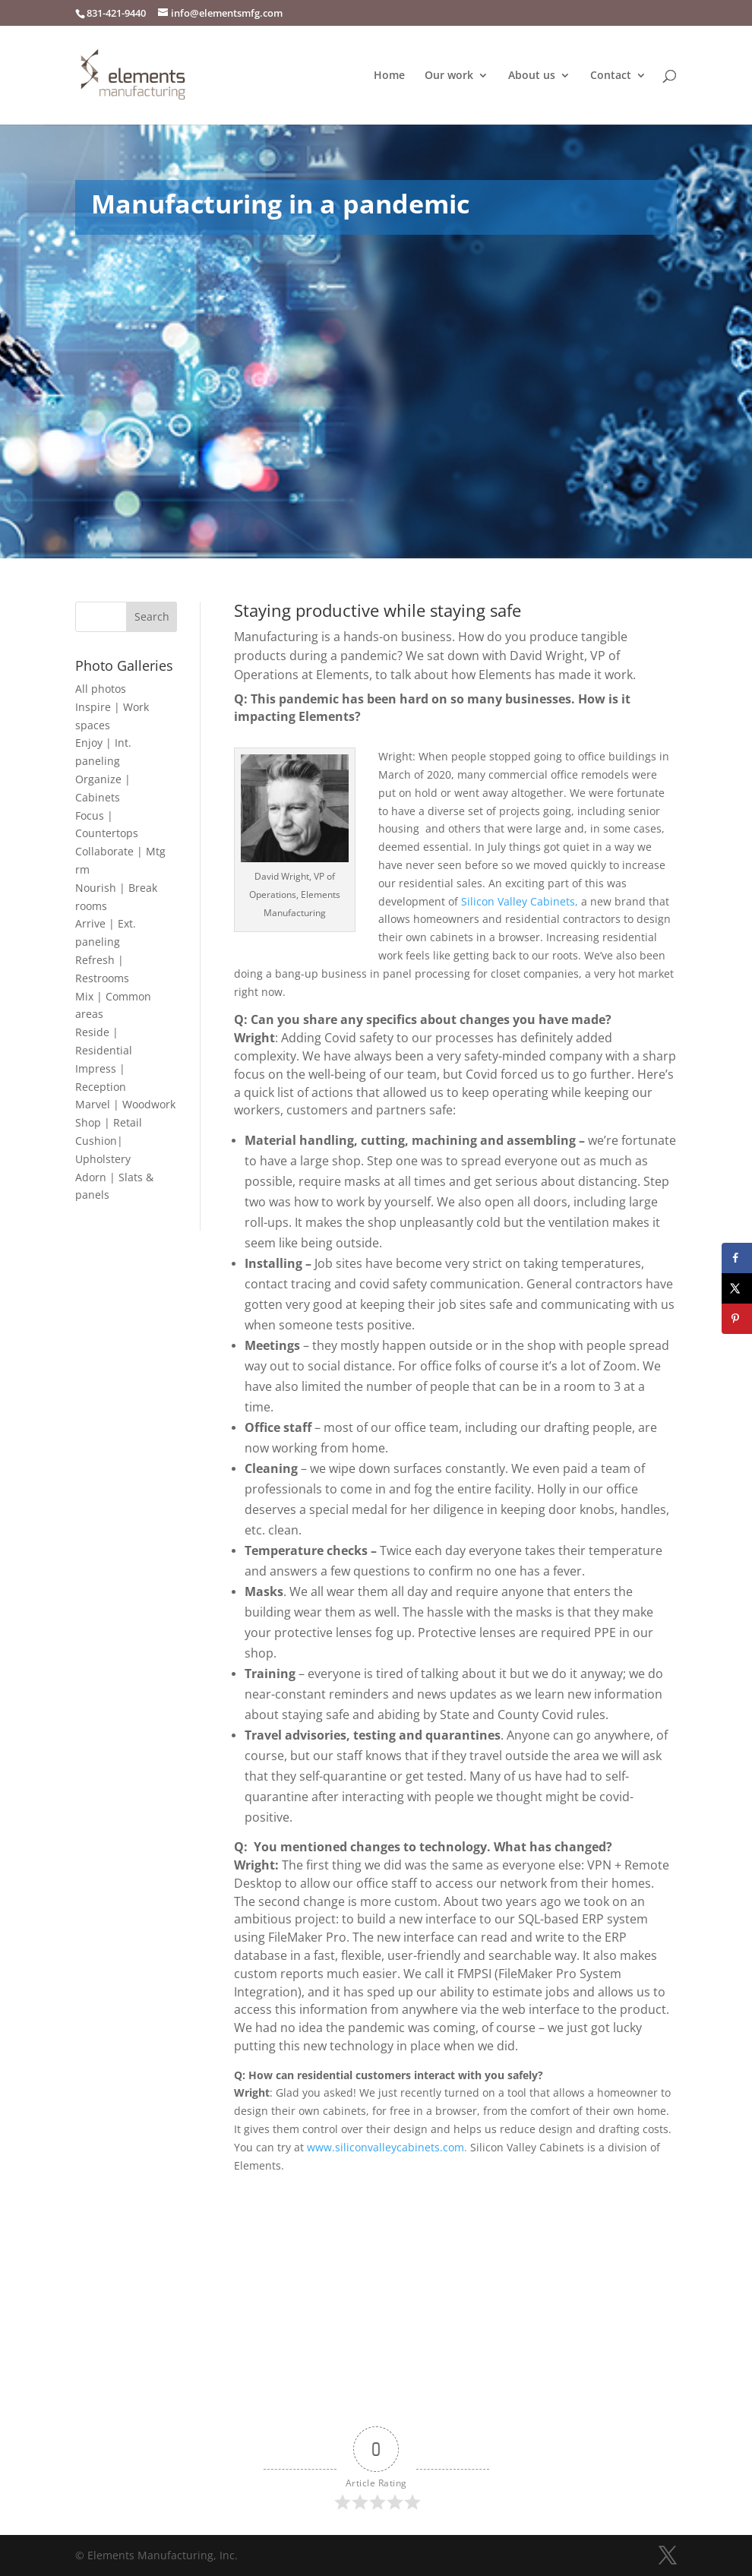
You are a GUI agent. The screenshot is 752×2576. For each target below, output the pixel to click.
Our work (449, 76)
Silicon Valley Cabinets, (519, 901)
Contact (610, 76)
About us (531, 76)
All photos (100, 688)
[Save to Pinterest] (737, 1319)
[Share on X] (737, 1288)
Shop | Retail (108, 1122)
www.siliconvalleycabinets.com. (388, 2147)
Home (389, 76)
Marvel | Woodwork (125, 1104)
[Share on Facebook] (737, 1258)
